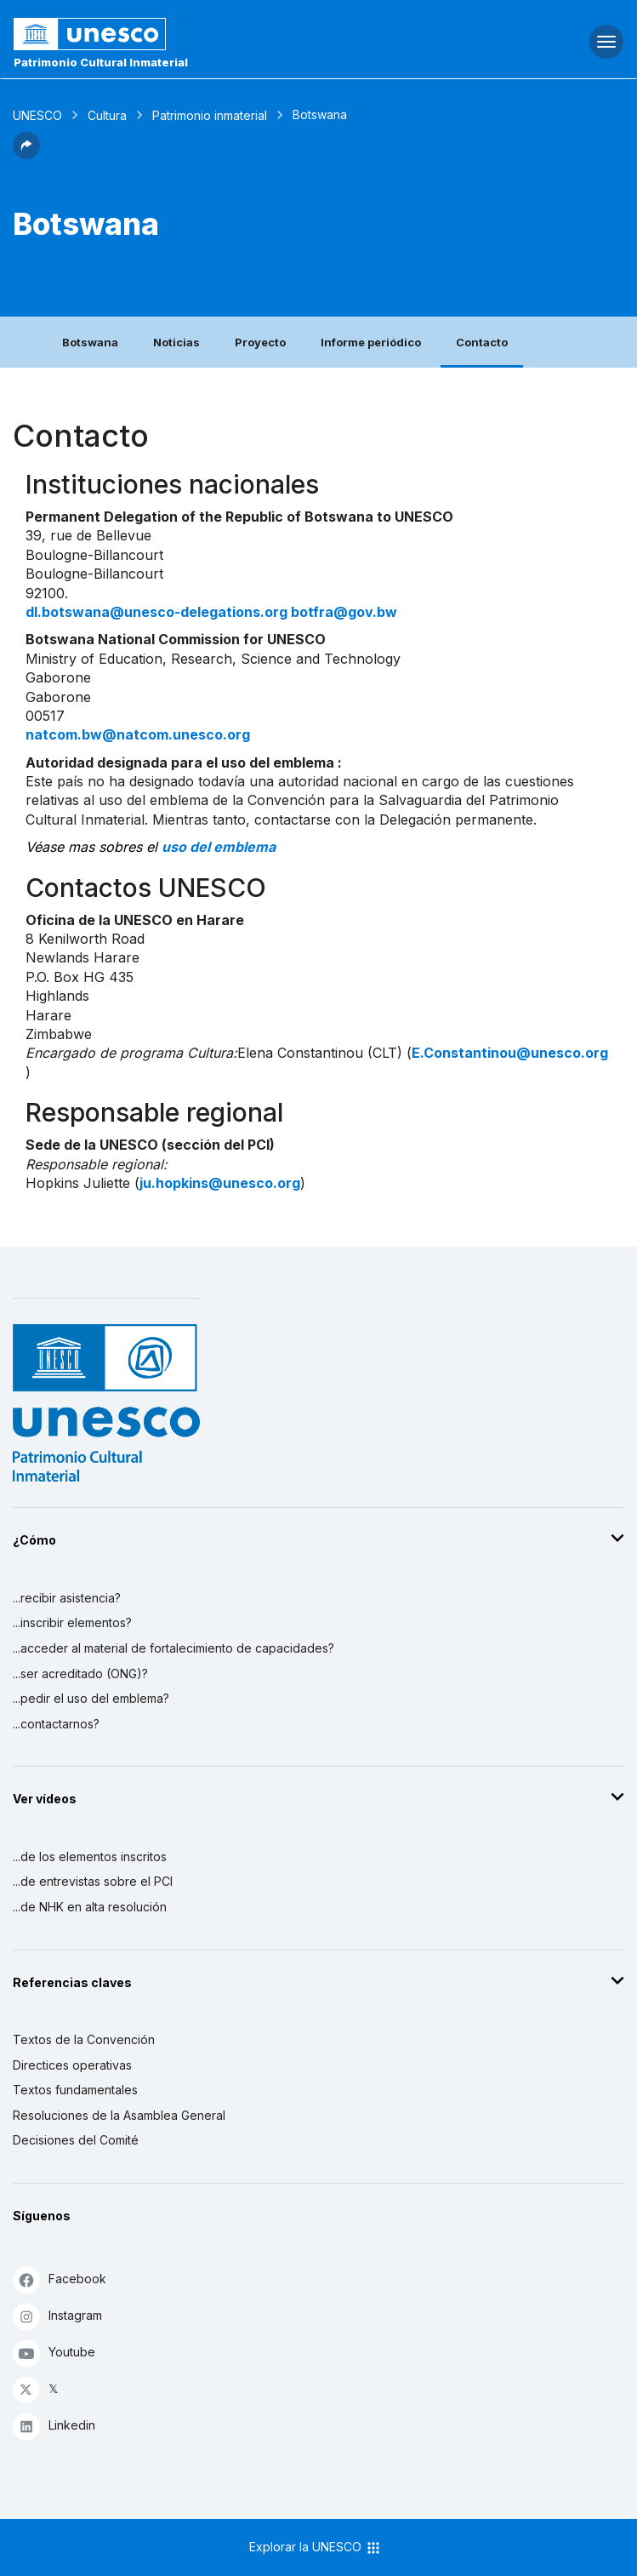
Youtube (54, 2352)
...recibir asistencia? (67, 1598)
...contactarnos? (56, 1723)
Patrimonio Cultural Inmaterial (101, 62)
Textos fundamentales (75, 2089)
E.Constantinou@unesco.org (510, 1052)
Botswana (90, 342)
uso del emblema (219, 846)
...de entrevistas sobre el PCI (93, 1881)
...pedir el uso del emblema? (91, 1698)
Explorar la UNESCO (315, 2547)
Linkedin (54, 2426)
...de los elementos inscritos (90, 1856)
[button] (26, 154)
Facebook (59, 2279)
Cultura (107, 115)
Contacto (482, 342)
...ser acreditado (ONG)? (80, 1673)
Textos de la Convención (84, 2039)
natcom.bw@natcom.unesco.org (138, 734)
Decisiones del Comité (76, 2140)
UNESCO (37, 115)
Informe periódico (371, 342)
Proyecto (260, 342)
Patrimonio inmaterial (209, 115)
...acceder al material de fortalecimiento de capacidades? (173, 1648)
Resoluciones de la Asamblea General (119, 2115)
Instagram (57, 2316)
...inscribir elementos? (72, 1622)
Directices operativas (72, 2065)
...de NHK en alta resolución (90, 1906)
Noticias (176, 342)
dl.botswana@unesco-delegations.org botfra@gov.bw (211, 611)
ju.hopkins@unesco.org (219, 1182)
